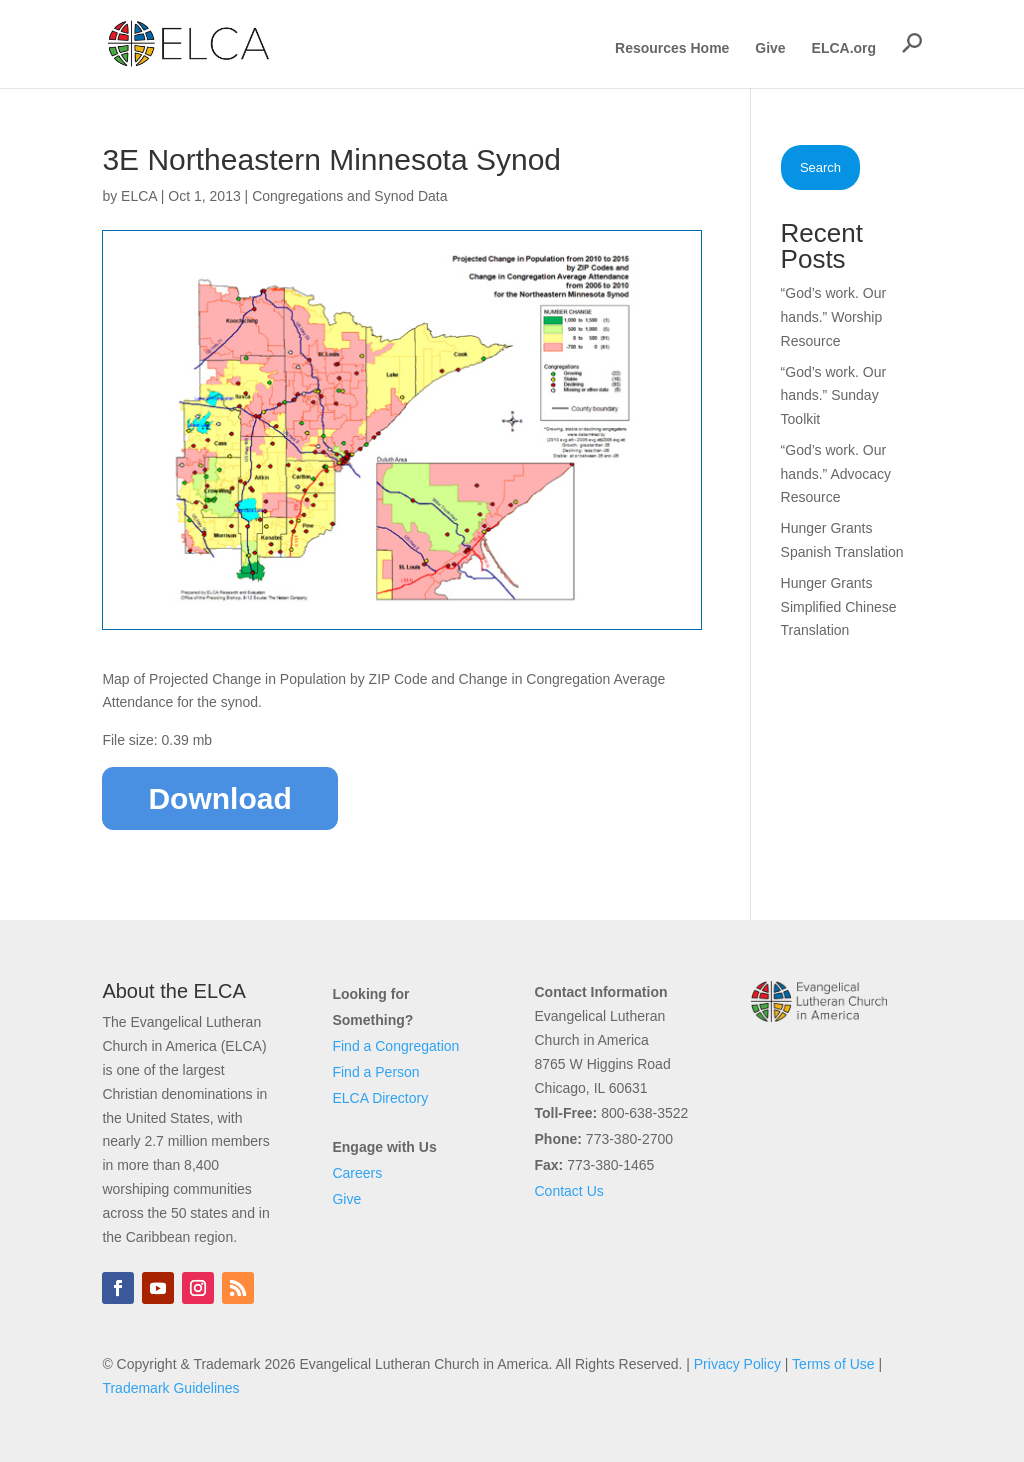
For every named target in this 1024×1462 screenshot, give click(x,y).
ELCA (139, 196)
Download (219, 798)
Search (820, 167)
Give (770, 48)
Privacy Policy (737, 1364)
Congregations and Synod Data (349, 196)
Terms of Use (833, 1364)
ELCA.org (844, 48)
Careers (357, 1173)
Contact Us (569, 1191)
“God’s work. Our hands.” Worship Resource (834, 317)
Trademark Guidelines (170, 1388)
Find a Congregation (395, 1046)
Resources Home (672, 48)
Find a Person (375, 1072)
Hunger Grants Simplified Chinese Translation (839, 607)
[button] (912, 43)
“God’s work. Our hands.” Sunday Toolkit (834, 396)
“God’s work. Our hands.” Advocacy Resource (836, 474)
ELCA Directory (380, 1098)
